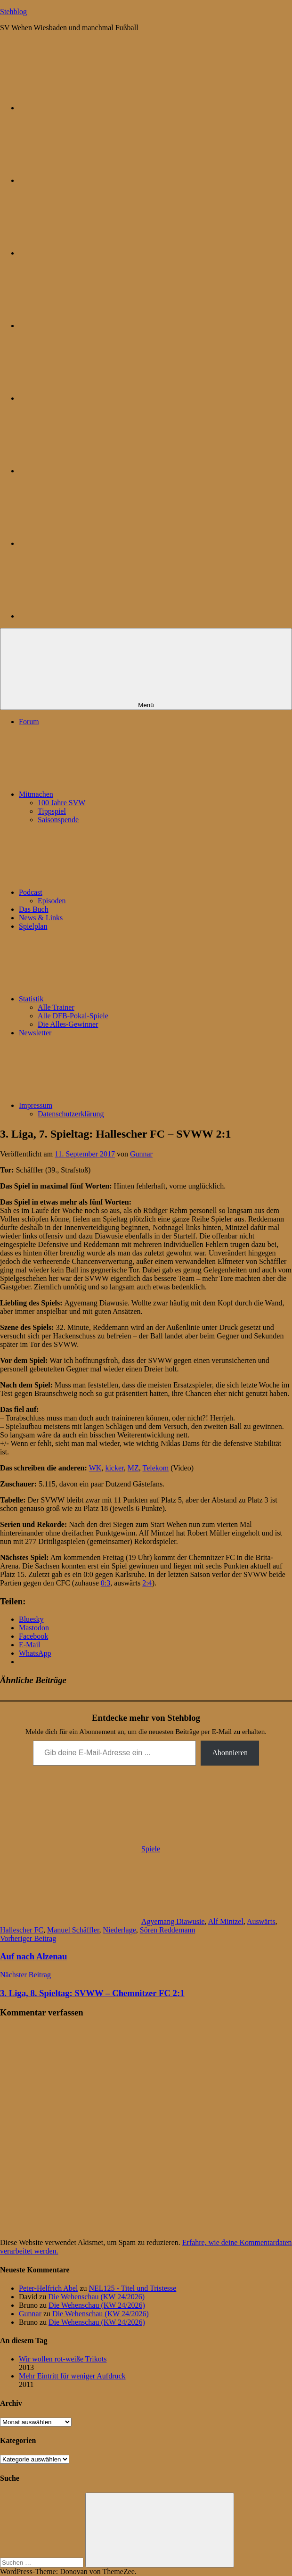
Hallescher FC (21, 1930)
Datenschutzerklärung (71, 1114)
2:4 (147, 1583)
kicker (114, 1468)
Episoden (52, 901)
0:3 (105, 1583)
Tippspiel (52, 811)
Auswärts (261, 1921)
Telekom (155, 1468)
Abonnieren (230, 1753)
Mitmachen (107, 794)
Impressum (106, 1105)
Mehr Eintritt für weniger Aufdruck (72, 2376)
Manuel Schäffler (73, 1930)
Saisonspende (58, 820)
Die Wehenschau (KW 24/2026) (96, 2297)
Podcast (101, 892)
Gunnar (141, 1154)
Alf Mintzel (225, 1921)
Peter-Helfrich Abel (48, 2288)
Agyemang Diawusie (173, 1921)
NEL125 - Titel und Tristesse (133, 2288)
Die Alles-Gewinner (68, 1024)
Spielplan (33, 926)
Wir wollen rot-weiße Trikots (62, 2359)
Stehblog (13, 12)
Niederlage (119, 1930)
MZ (133, 1468)
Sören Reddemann (167, 1930)
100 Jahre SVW (61, 803)
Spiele (150, 1849)
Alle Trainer (56, 1007)
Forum (29, 722)
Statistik (102, 999)
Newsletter (35, 1033)
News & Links (41, 918)
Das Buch (34, 909)
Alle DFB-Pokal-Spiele (73, 1016)
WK (95, 1468)
